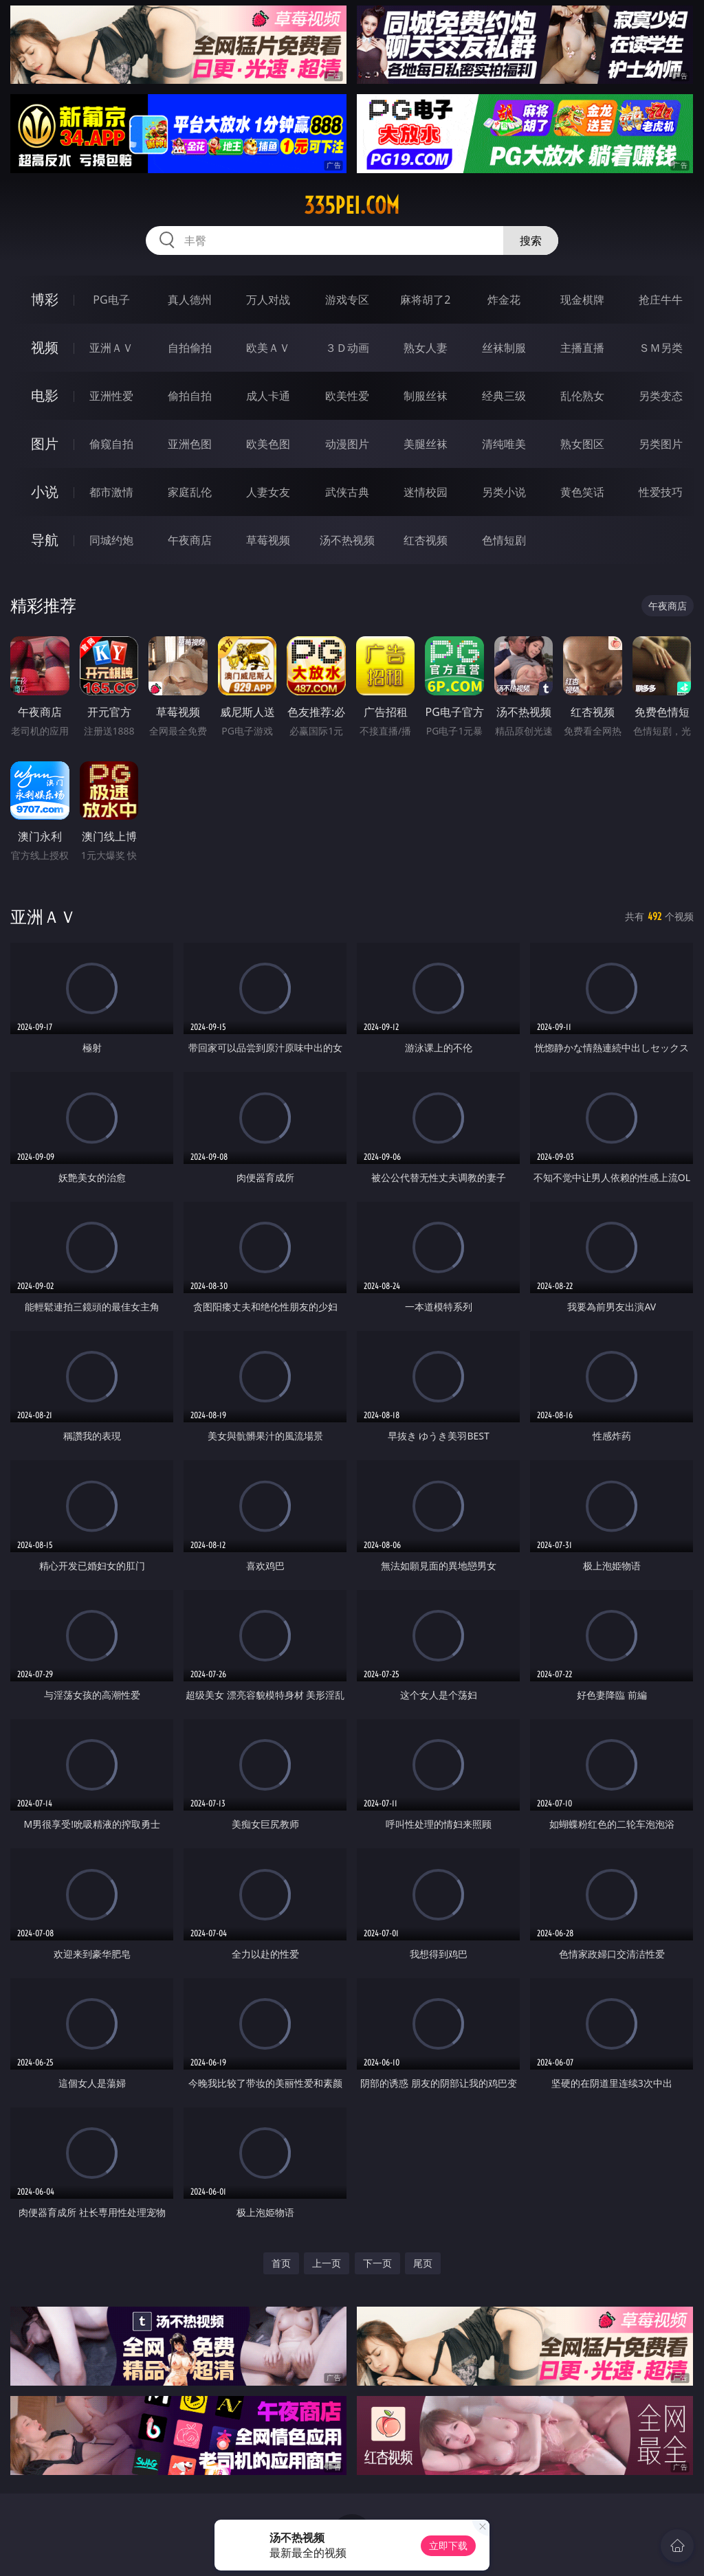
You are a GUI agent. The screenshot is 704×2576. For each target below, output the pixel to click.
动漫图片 (347, 443)
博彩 (44, 299)
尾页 (422, 2263)
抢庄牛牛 (661, 299)
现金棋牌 (582, 299)
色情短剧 (504, 540)
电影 (44, 395)
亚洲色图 (190, 443)
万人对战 (268, 299)
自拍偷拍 (190, 347)
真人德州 (190, 299)
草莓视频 (268, 540)
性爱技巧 (661, 492)
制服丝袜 (426, 395)
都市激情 (111, 492)
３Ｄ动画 (347, 347)
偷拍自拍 (190, 395)
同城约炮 (111, 540)
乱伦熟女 (582, 395)
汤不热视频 (347, 540)
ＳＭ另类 (661, 347)
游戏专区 (347, 299)
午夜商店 (190, 540)
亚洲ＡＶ (111, 347)
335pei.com (351, 205)
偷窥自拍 (111, 443)
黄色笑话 (582, 492)
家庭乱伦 (190, 492)
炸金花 (503, 299)
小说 (44, 491)
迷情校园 (426, 492)
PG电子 (111, 299)
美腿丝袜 (426, 443)
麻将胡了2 (425, 299)
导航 (44, 539)
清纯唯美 (504, 443)
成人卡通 (268, 395)
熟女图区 (582, 443)
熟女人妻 (426, 347)
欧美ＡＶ (268, 347)
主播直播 (582, 347)
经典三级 (504, 395)
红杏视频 (426, 540)
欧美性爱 (347, 395)
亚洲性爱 (111, 395)
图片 (44, 443)
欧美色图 (268, 443)
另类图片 (661, 443)
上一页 (326, 2263)
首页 (281, 2263)
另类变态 (661, 395)
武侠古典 (347, 492)
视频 (44, 347)
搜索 (531, 240)
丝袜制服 (504, 347)
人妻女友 (268, 492)
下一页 (377, 2263)
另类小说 (504, 492)
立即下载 (448, 2545)
